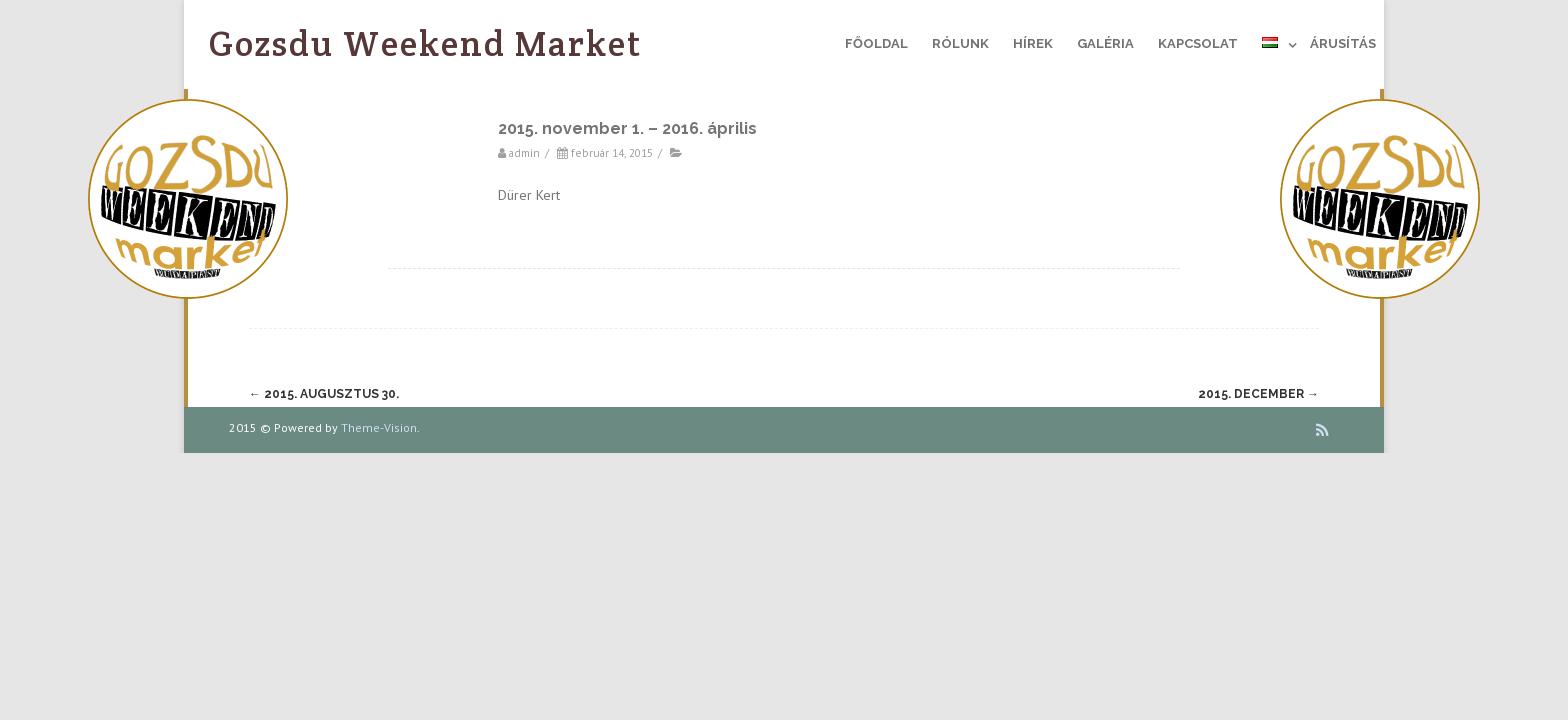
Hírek (1033, 43)
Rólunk (960, 43)
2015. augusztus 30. (324, 394)
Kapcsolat (1198, 43)
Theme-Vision (379, 427)
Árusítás (1343, 43)
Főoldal (876, 43)
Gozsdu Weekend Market (426, 43)
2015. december (1258, 394)
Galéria (1105, 43)
